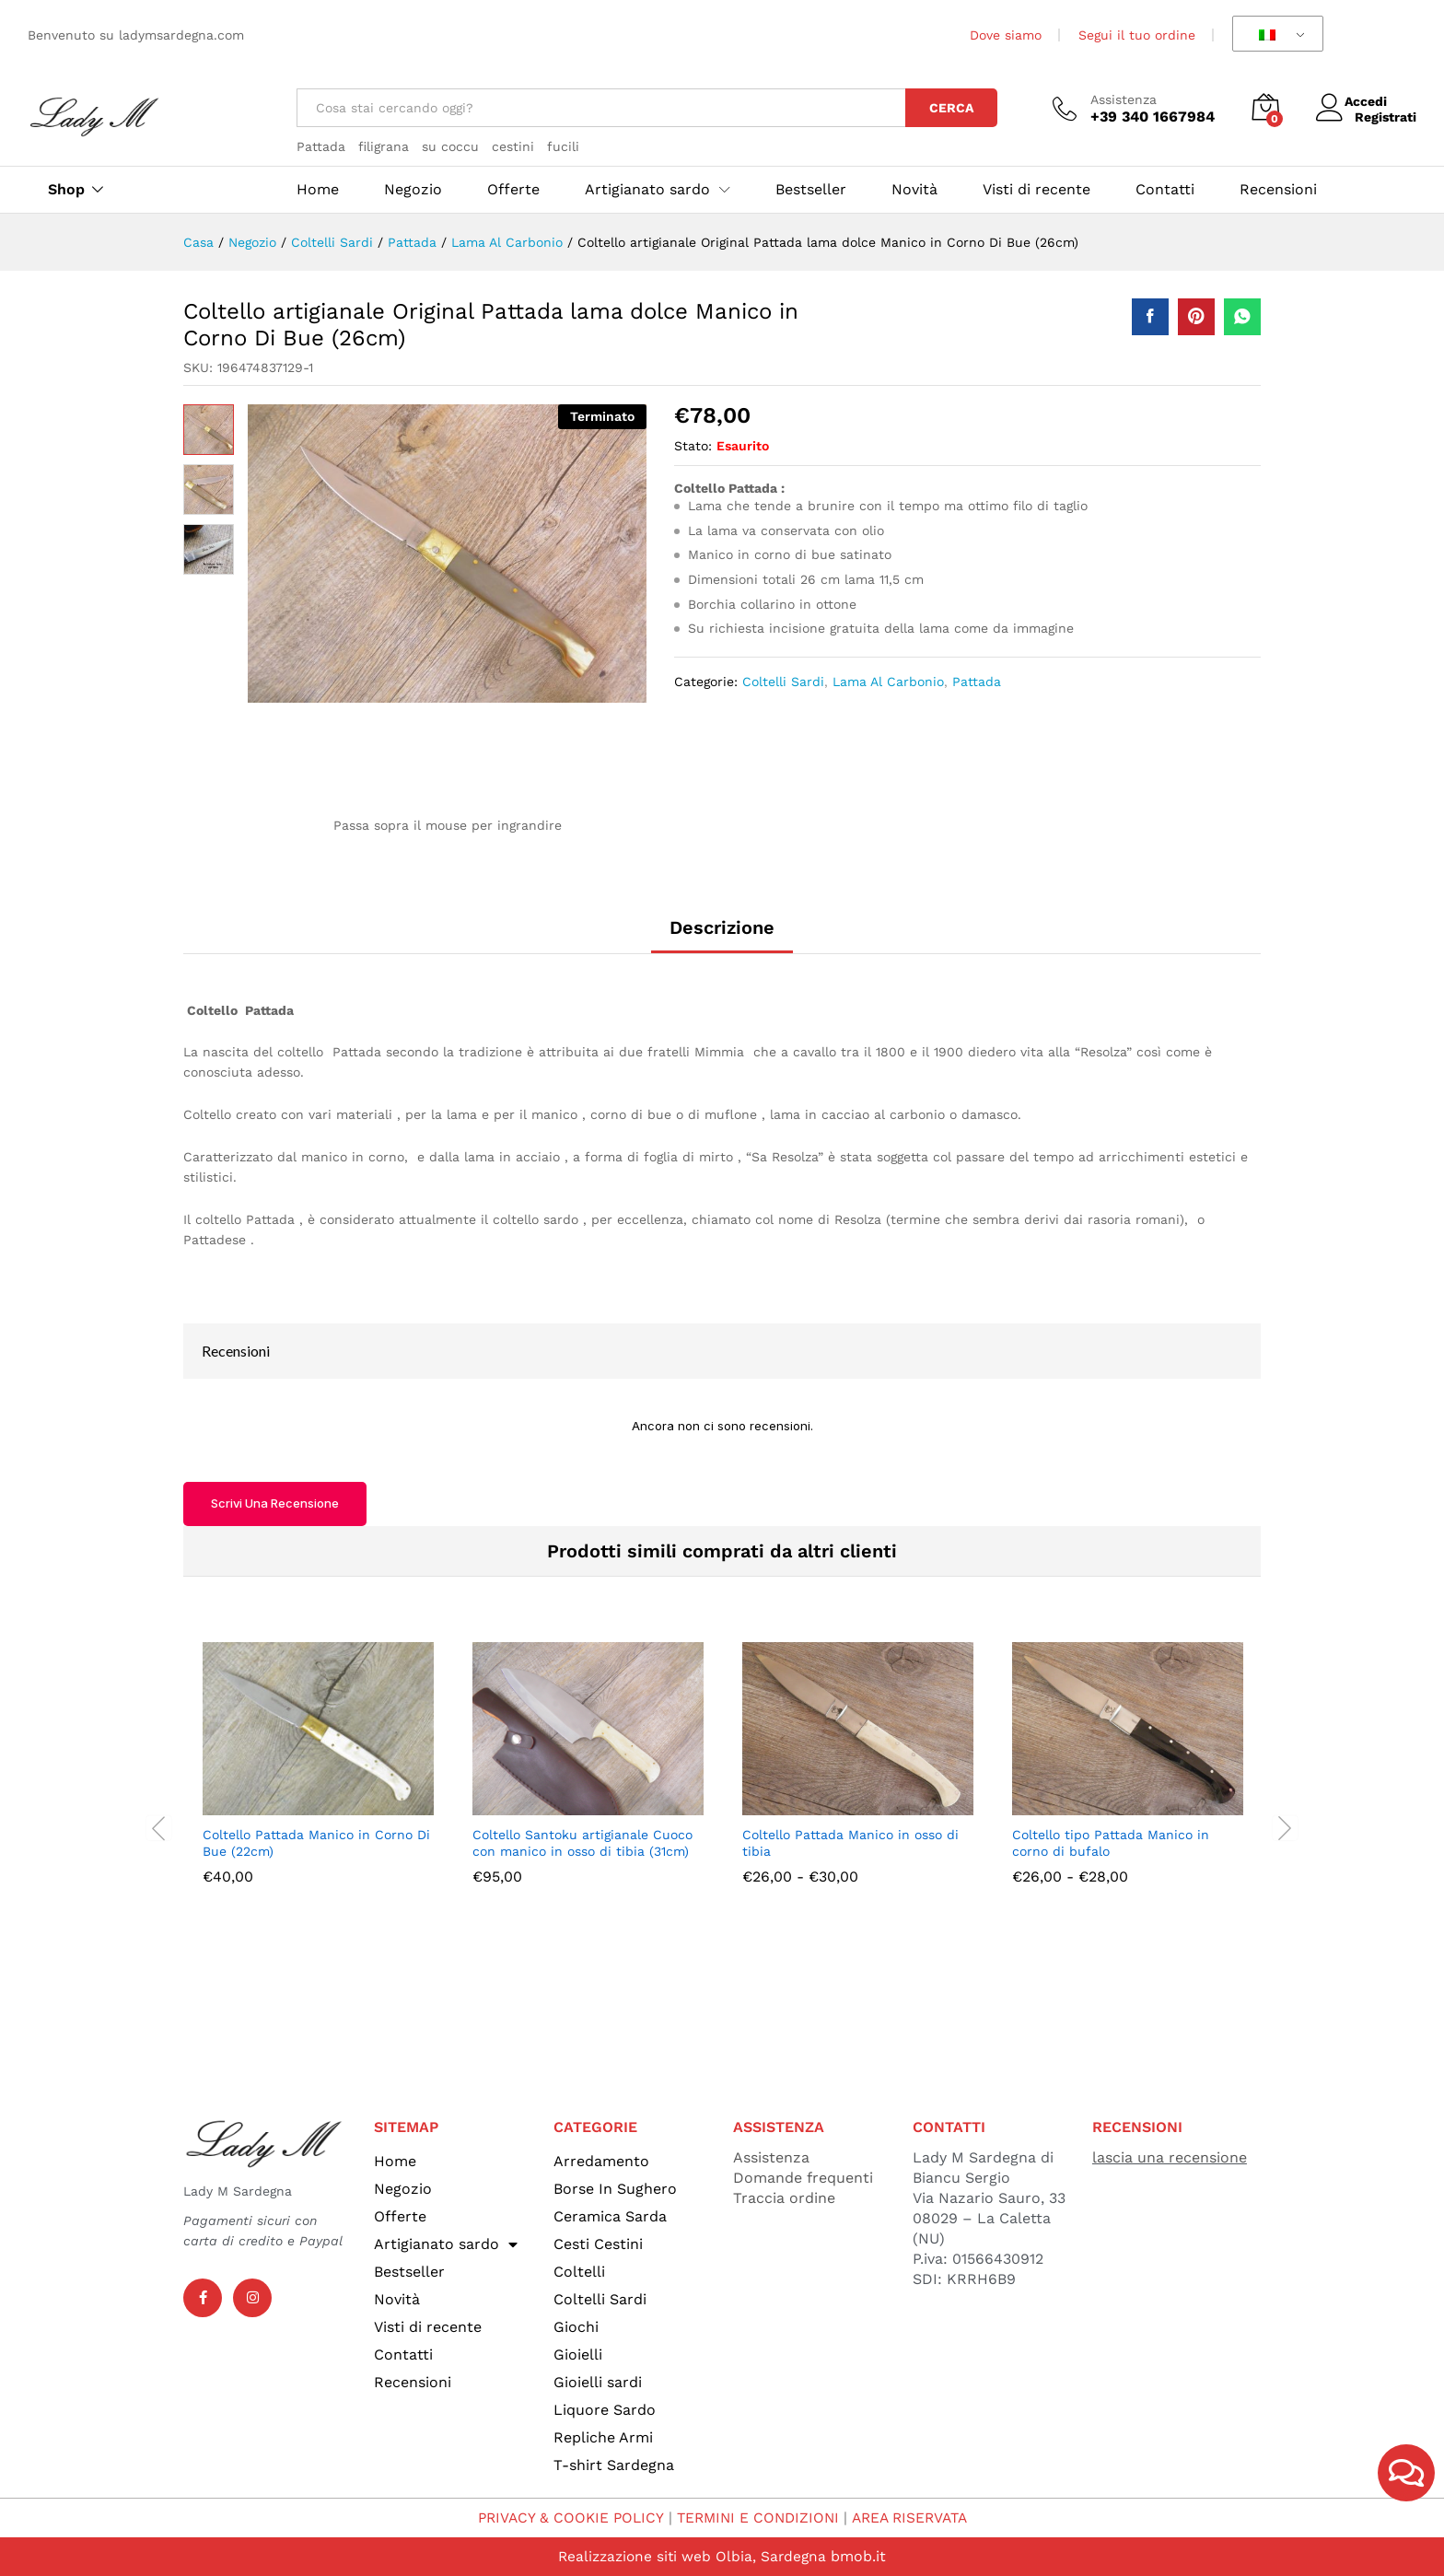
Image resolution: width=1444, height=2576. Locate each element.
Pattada (321, 146)
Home (318, 189)
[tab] (722, 935)
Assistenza (1123, 99)
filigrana (383, 146)
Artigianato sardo (446, 2244)
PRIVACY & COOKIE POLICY (564, 2517)
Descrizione (722, 927)
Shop (66, 189)
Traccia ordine (784, 2198)
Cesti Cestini (598, 2244)
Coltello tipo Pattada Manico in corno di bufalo (1110, 1843)
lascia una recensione (1169, 2157)
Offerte (513, 189)
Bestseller (810, 189)
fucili (563, 146)
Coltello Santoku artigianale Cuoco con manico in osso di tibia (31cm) (582, 1843)
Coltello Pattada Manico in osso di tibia (850, 1843)
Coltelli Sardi (783, 681)
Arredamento (601, 2161)
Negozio (413, 189)
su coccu (450, 146)
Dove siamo (1006, 35)
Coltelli (579, 2271)
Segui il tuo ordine (1136, 35)
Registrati (1385, 116)
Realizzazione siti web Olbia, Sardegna (692, 2556)
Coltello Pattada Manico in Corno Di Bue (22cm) (316, 1843)
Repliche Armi (603, 2437)
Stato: (693, 445)
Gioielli (577, 2354)
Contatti (1164, 189)
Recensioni (1278, 189)
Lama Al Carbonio (888, 681)
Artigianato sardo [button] (647, 189)
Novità (914, 189)
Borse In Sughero (615, 2188)
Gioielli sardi (597, 2382)
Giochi (576, 2327)
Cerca (951, 107)
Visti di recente (1036, 189)
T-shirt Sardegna (613, 2465)
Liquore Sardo (604, 2410)
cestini (513, 146)
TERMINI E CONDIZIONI (756, 2517)
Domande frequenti (803, 2177)
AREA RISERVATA (914, 2517)
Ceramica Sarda (610, 2216)
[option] (318, 1777)
